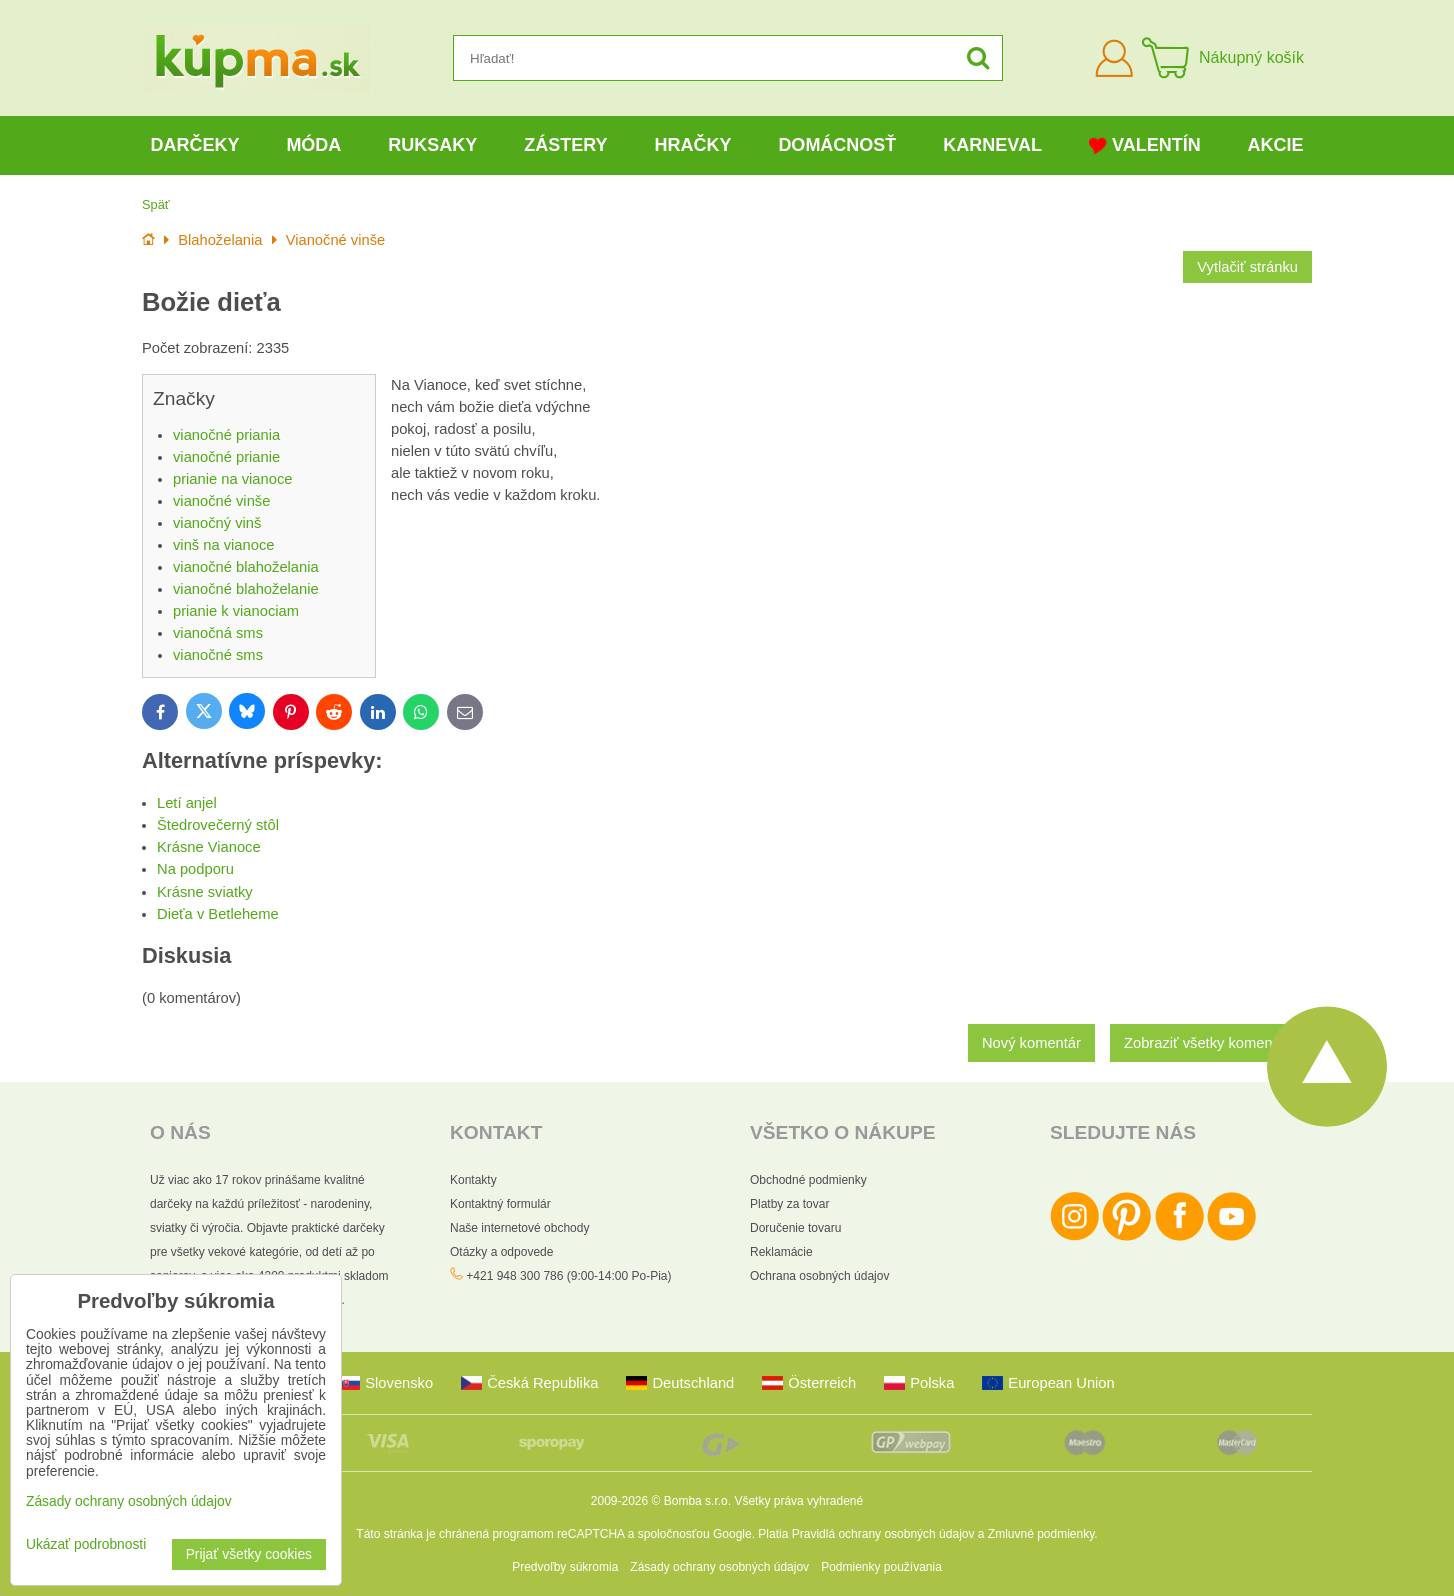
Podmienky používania (881, 1567)
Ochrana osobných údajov (819, 1276)
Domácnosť (837, 145)
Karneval (992, 145)
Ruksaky (432, 145)
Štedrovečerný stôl (218, 825)
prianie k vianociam (236, 611)
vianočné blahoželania (246, 567)
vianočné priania (226, 435)
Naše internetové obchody (519, 1228)
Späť (156, 204)
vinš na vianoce (223, 545)
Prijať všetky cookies (249, 1554)
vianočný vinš (217, 523)
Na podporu (195, 869)
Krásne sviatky (205, 892)
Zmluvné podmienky (1041, 1534)
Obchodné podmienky (808, 1180)
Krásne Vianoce (209, 847)
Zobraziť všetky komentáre (1211, 1043)
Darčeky (194, 145)
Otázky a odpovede (501, 1252)
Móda (313, 145)
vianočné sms (218, 655)
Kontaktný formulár (500, 1204)
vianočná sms (218, 633)
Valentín (1145, 145)
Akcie (1276, 145)
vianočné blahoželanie (246, 589)
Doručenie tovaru (795, 1228)
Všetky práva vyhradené (798, 1501)
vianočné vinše (221, 501)
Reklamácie (781, 1252)
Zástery (565, 145)
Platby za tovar (789, 1204)
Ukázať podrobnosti (86, 1544)
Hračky (692, 145)
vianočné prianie (226, 457)
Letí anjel (187, 803)
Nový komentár (1031, 1043)
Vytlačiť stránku (1247, 267)
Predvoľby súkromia (565, 1567)
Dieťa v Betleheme (218, 914)
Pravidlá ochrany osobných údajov (883, 1534)
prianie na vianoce (232, 479)
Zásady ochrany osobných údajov (719, 1567)
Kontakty (473, 1180)
